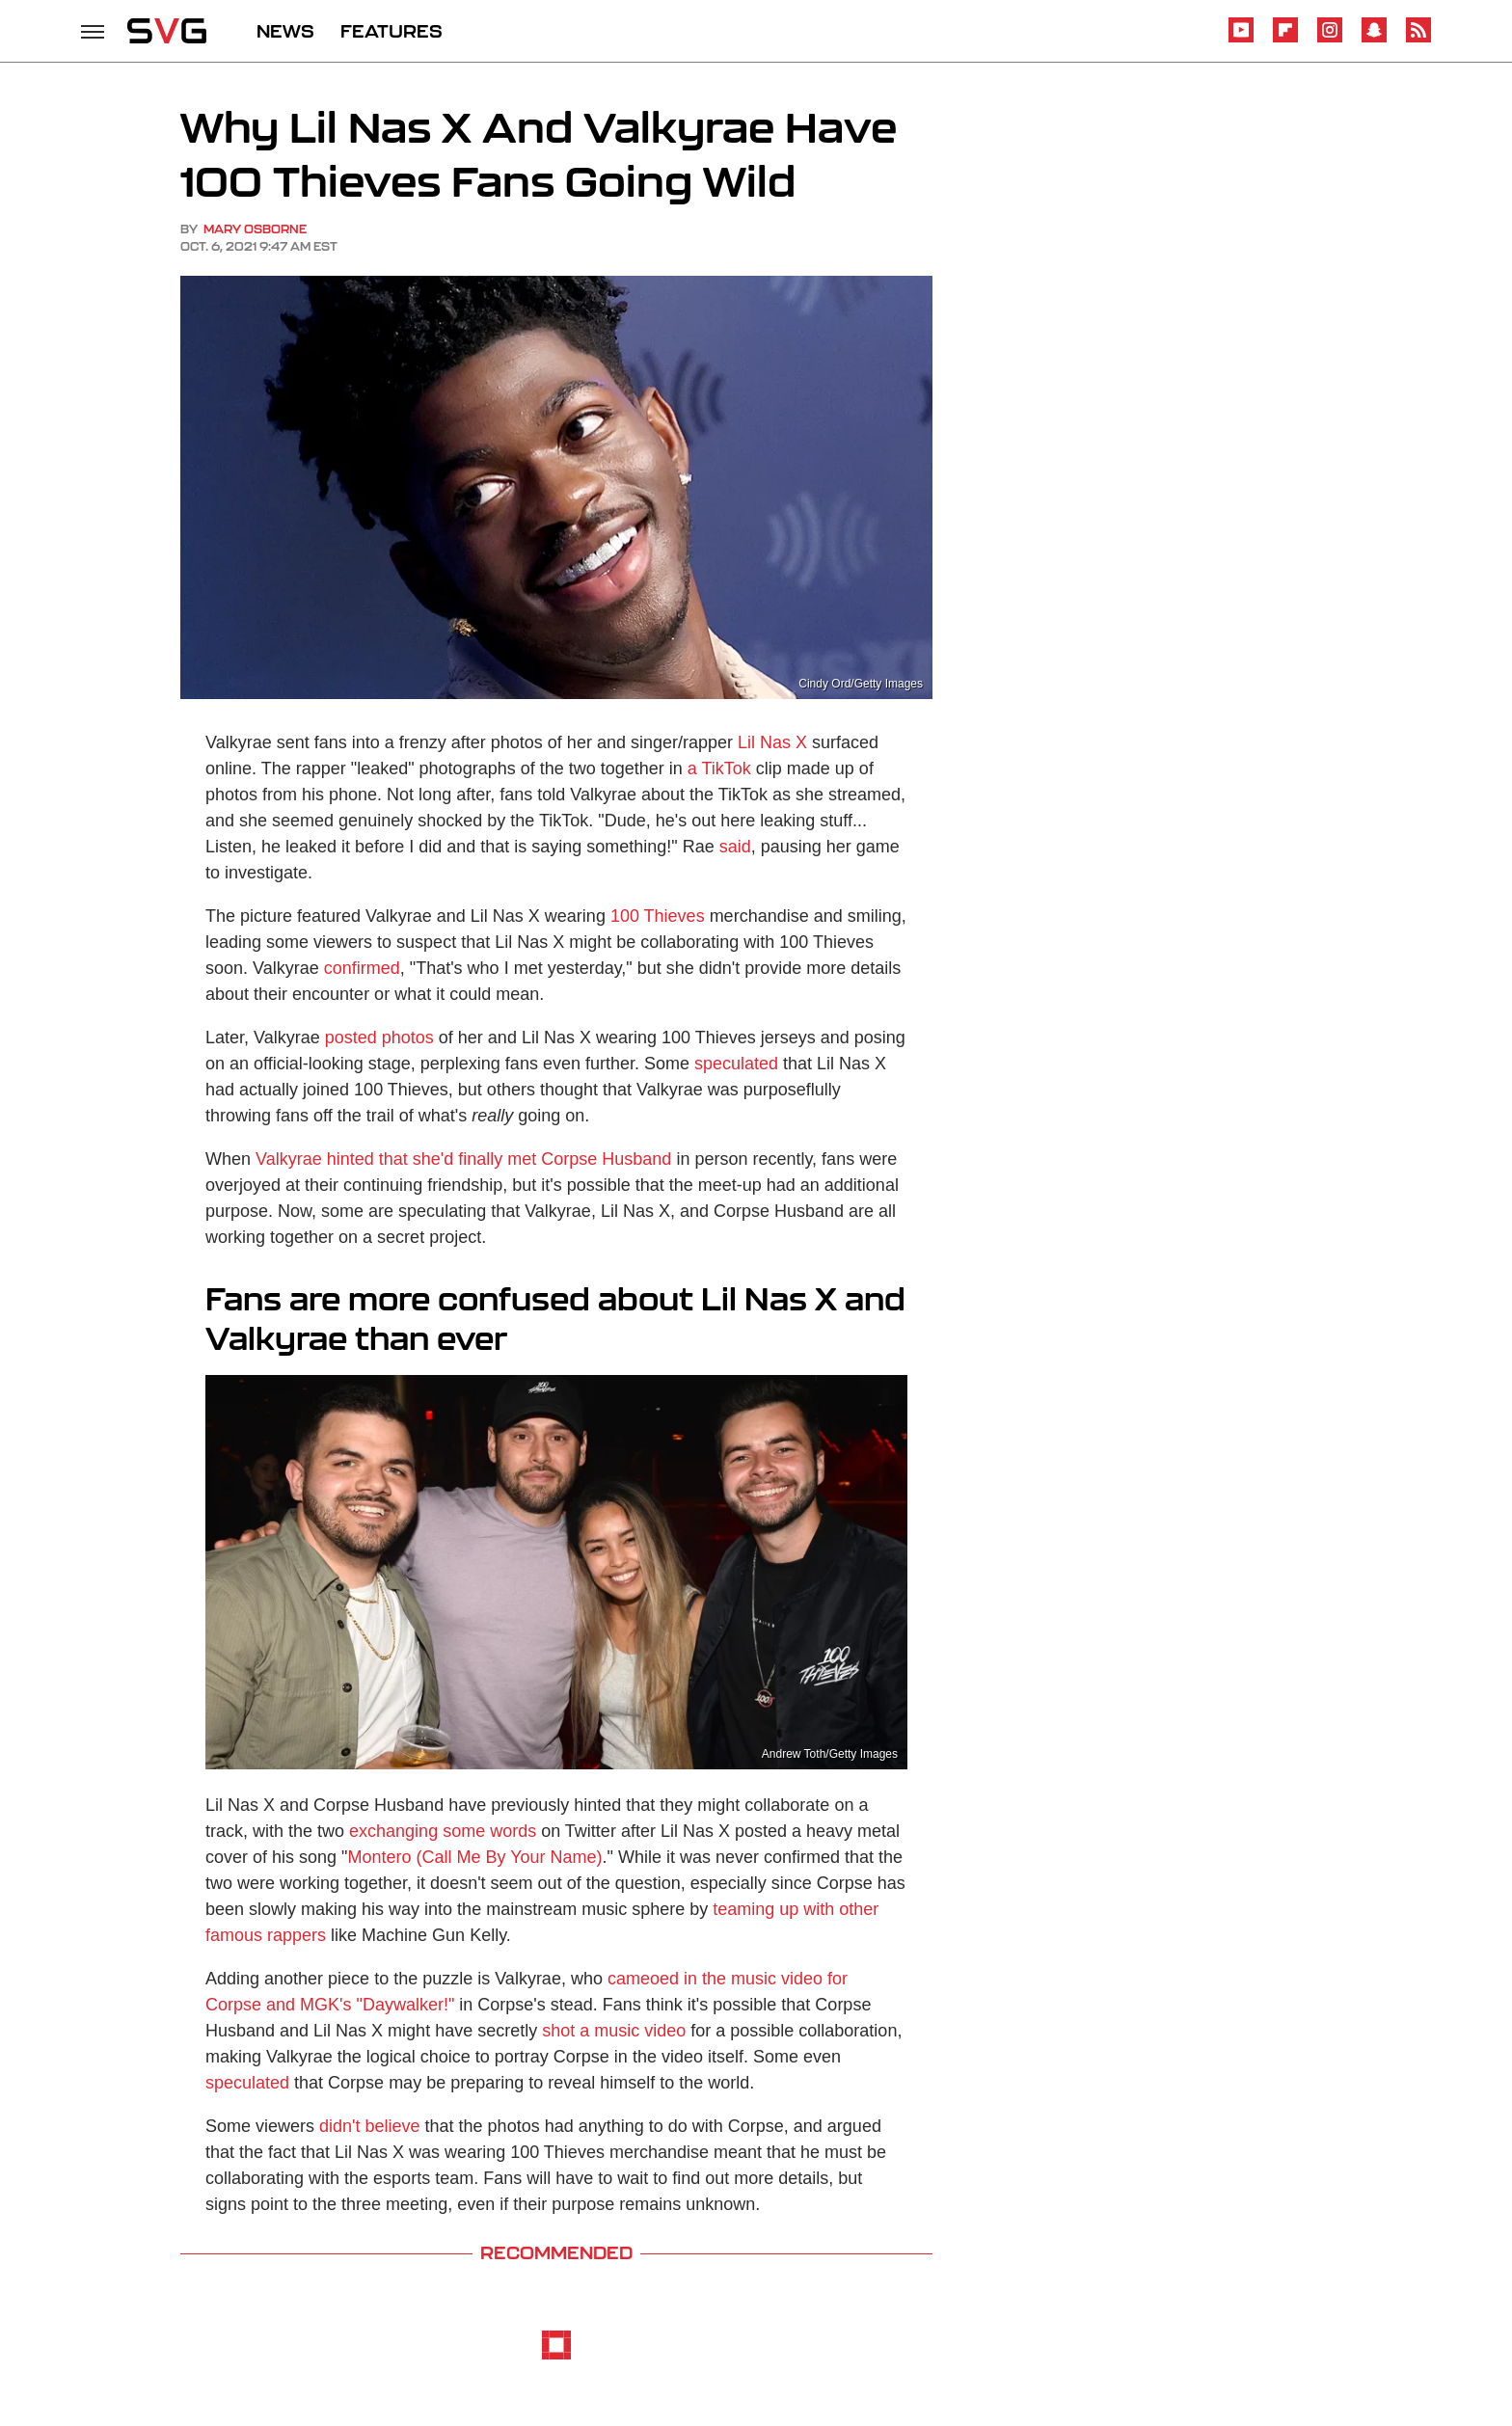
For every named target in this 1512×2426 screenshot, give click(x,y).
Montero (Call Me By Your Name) (474, 1857)
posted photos (379, 1037)
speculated (736, 1063)
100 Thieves (657, 916)
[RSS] (1418, 39)
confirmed (362, 968)
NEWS (285, 30)
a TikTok (719, 768)
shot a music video (614, 2030)
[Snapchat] (1374, 39)
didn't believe (369, 2126)
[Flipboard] (1285, 39)
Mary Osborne (255, 229)
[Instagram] (1329, 39)
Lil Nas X (772, 742)
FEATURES (391, 30)
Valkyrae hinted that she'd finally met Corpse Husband (463, 1159)
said (735, 846)
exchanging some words (442, 1831)
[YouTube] (1241, 39)
